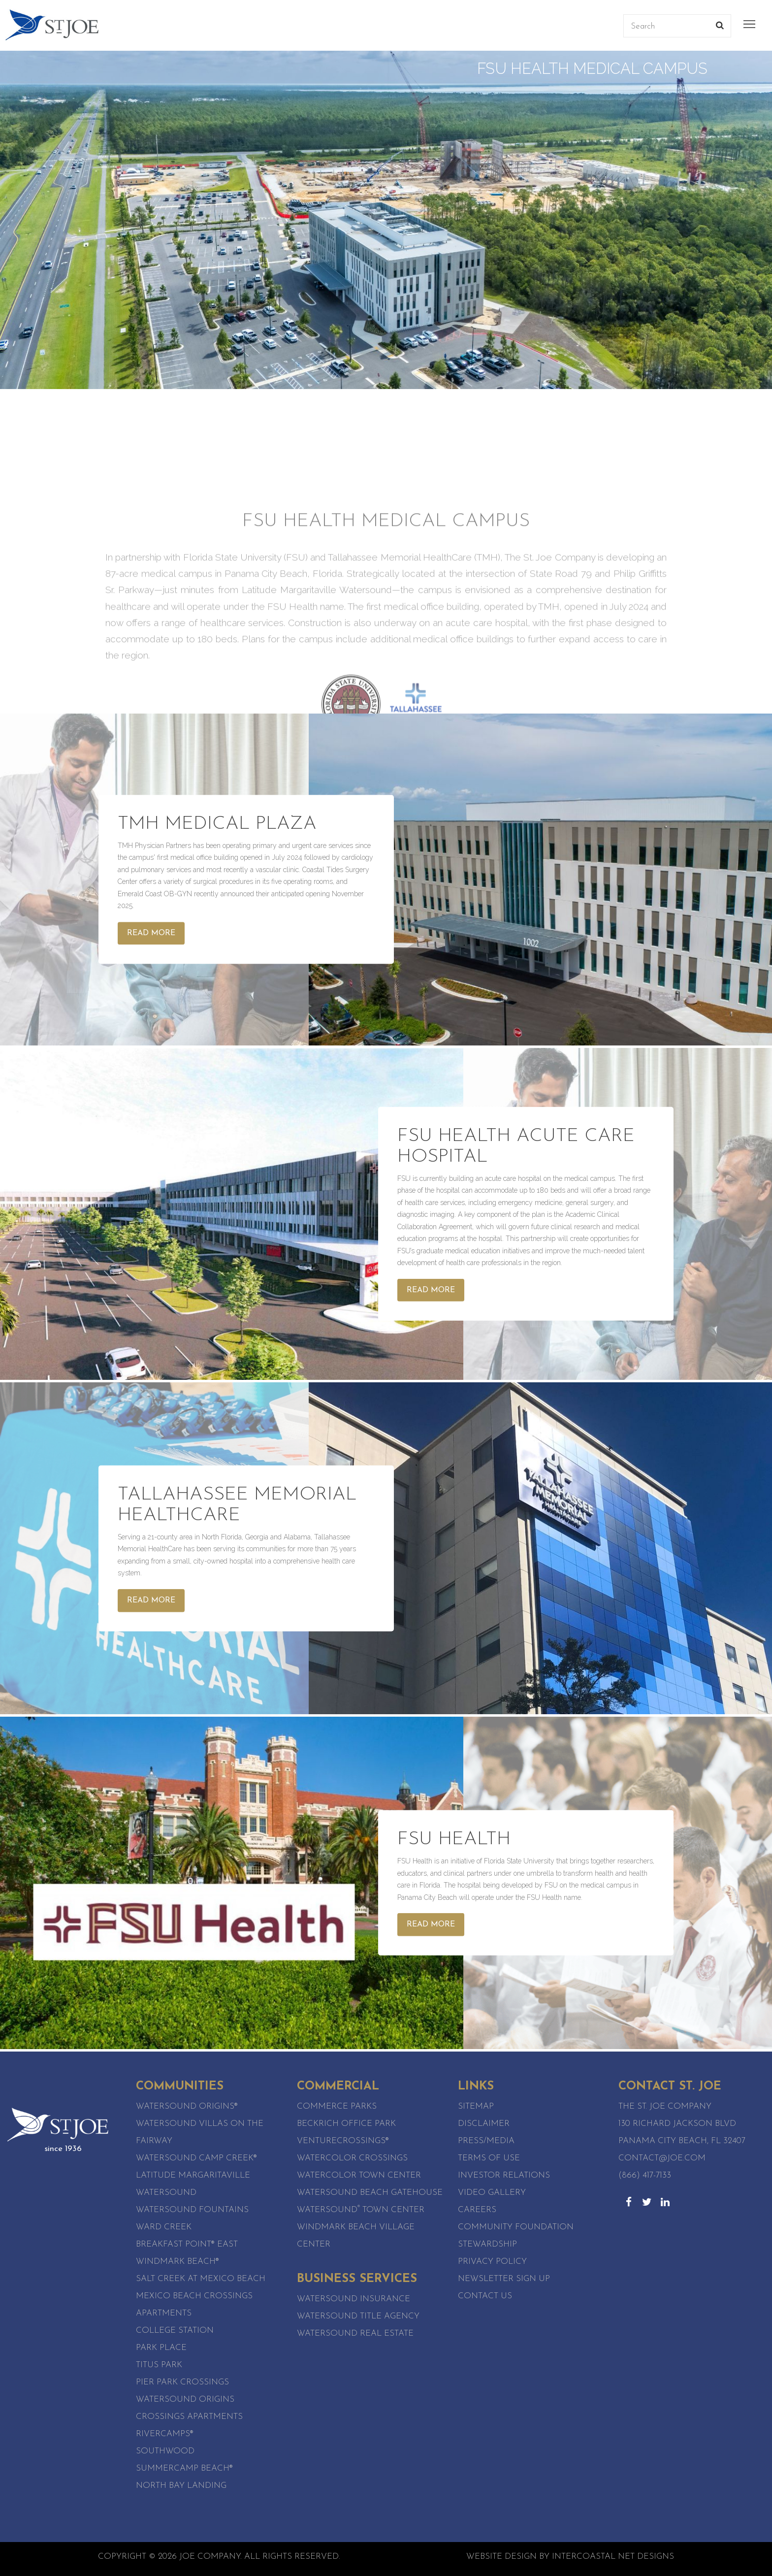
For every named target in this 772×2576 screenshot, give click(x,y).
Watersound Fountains (192, 2210)
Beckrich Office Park (346, 2123)
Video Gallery (492, 2192)
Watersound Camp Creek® (196, 2158)
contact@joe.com (662, 2158)
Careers (477, 2210)
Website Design (501, 2556)
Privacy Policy (492, 2261)
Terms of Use (489, 2158)
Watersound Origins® (187, 2106)
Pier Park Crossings (182, 2382)
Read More (151, 933)
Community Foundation (516, 2227)
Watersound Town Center (360, 2210)
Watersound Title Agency (358, 2316)
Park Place (161, 2348)
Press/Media (486, 2141)
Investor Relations (504, 2175)
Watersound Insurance (353, 2299)
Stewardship (487, 2244)
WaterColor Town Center (359, 2175)
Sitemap (476, 2106)
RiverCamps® (164, 2434)
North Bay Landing (181, 2485)
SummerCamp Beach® (184, 2468)
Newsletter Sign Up (504, 2279)
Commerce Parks (337, 2106)
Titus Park (159, 2365)
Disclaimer (484, 2123)
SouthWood (165, 2451)
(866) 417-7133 (644, 2175)
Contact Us (485, 2296)
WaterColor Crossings (352, 2158)
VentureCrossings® (343, 2141)
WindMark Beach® (177, 2261)
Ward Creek (164, 2227)
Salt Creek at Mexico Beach (200, 2279)
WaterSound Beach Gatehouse (370, 2192)
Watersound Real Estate (355, 2333)
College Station (175, 2330)
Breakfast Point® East (187, 2244)
